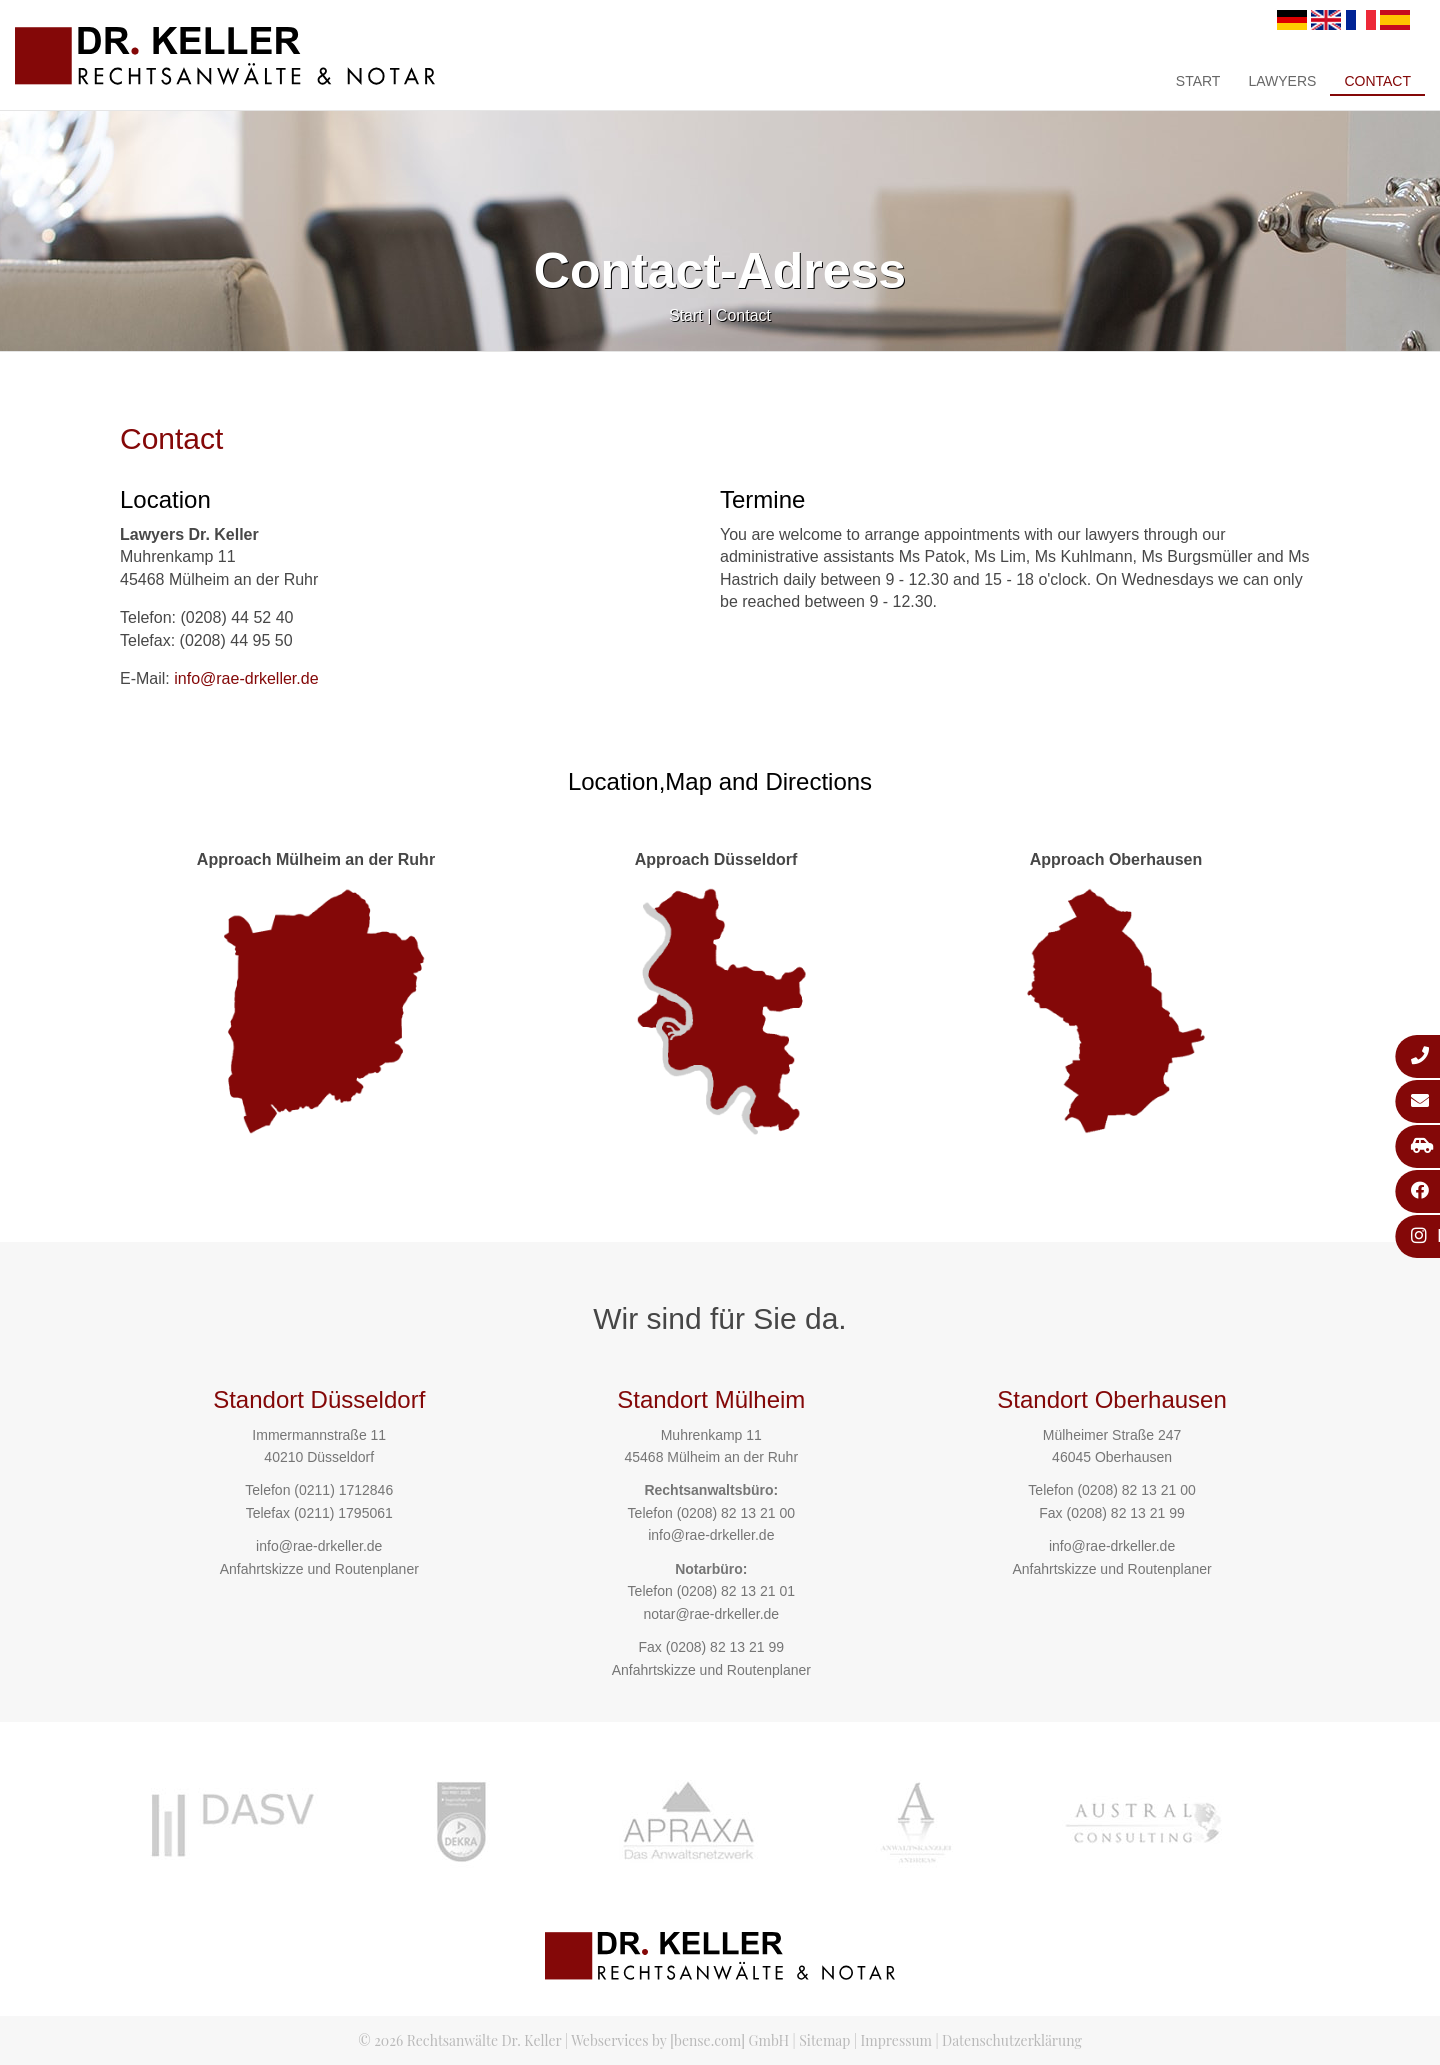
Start (1198, 81)
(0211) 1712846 (343, 1490)
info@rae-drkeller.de (246, 678)
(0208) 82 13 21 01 (736, 1591)
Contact (1377, 81)
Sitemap (824, 2040)
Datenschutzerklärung (1012, 2040)
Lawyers (1282, 81)
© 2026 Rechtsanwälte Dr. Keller (459, 2040)
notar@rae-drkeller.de (711, 1614)
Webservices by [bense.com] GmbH (680, 2040)
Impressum (896, 2040)
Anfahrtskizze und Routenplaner (319, 1569)
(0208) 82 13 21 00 (736, 1513)
